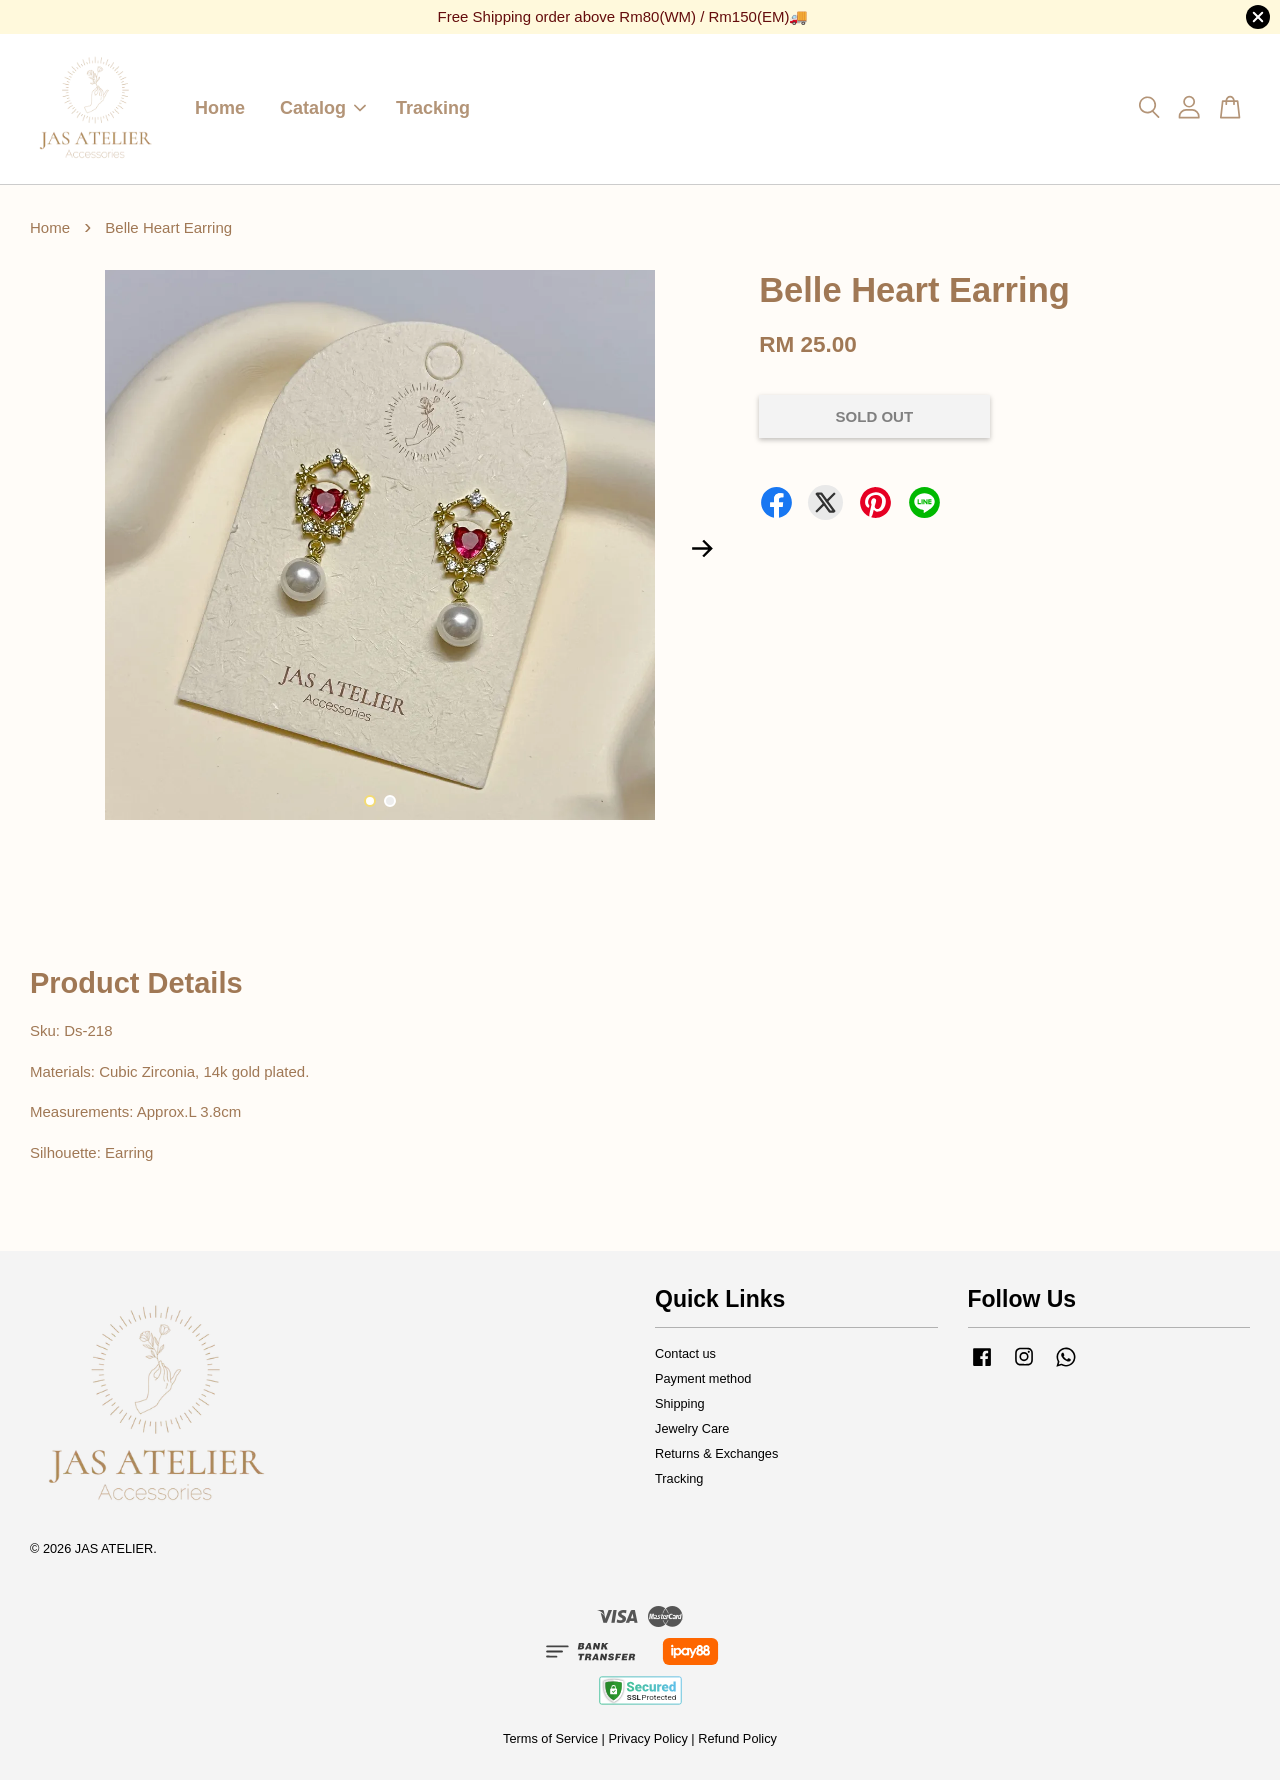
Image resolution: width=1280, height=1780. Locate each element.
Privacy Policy (647, 1738)
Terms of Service (550, 1738)
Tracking (433, 108)
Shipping (680, 1403)
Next (702, 549)
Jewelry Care (692, 1428)
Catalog (323, 108)
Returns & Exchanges (716, 1453)
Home (220, 108)
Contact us (685, 1353)
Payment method (703, 1378)
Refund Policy (737, 1738)
